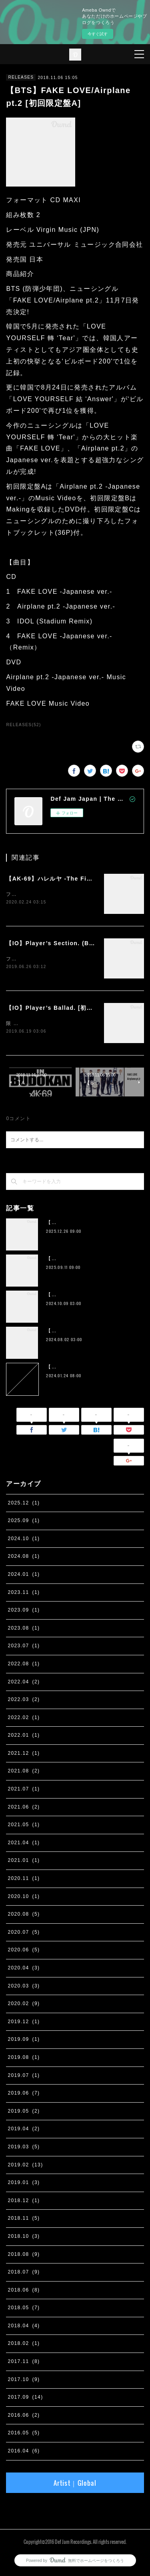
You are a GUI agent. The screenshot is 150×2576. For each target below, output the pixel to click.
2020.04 (24, 1969)
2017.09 (25, 2398)
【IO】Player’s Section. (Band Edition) (67, 944)
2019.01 (24, 2184)
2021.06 (24, 1808)
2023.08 (24, 1629)
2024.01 (24, 1576)
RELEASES (21, 77)
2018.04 (24, 2327)
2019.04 (24, 2130)
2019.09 (24, 2041)
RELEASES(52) (23, 725)
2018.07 (24, 2273)
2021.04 (24, 1844)
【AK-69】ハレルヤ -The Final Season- (65, 878)
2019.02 (25, 2166)
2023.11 (24, 1594)
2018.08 (24, 2256)
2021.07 (24, 1790)
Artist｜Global (75, 2484)
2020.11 (24, 1880)
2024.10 (24, 1540)
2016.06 (24, 2417)
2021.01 (24, 1862)
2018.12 (24, 2202)
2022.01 (24, 1737)
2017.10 (24, 2381)
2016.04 (24, 2452)
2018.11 (24, 2220)
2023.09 (24, 1611)
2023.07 (24, 1647)
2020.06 (24, 1952)
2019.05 (24, 2112)
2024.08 (24, 1558)
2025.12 (24, 1504)
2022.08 (24, 1665)
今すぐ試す (98, 34)
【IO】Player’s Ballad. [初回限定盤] (60, 1009)
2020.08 (24, 1915)
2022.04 (24, 1683)
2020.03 (24, 1987)
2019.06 (24, 2094)
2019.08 (24, 2059)
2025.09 (24, 1522)
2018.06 (24, 2291)
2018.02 (24, 2345)
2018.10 (24, 2238)
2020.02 (24, 2005)
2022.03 (24, 1701)
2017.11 (24, 2363)
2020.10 (24, 1898)
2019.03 (24, 2148)
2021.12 (24, 1755)
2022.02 (24, 1719)
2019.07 (24, 2077)
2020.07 (24, 1934)
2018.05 (24, 2309)
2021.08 (24, 1773)
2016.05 (24, 2435)
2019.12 (24, 2023)
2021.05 (24, 1826)
